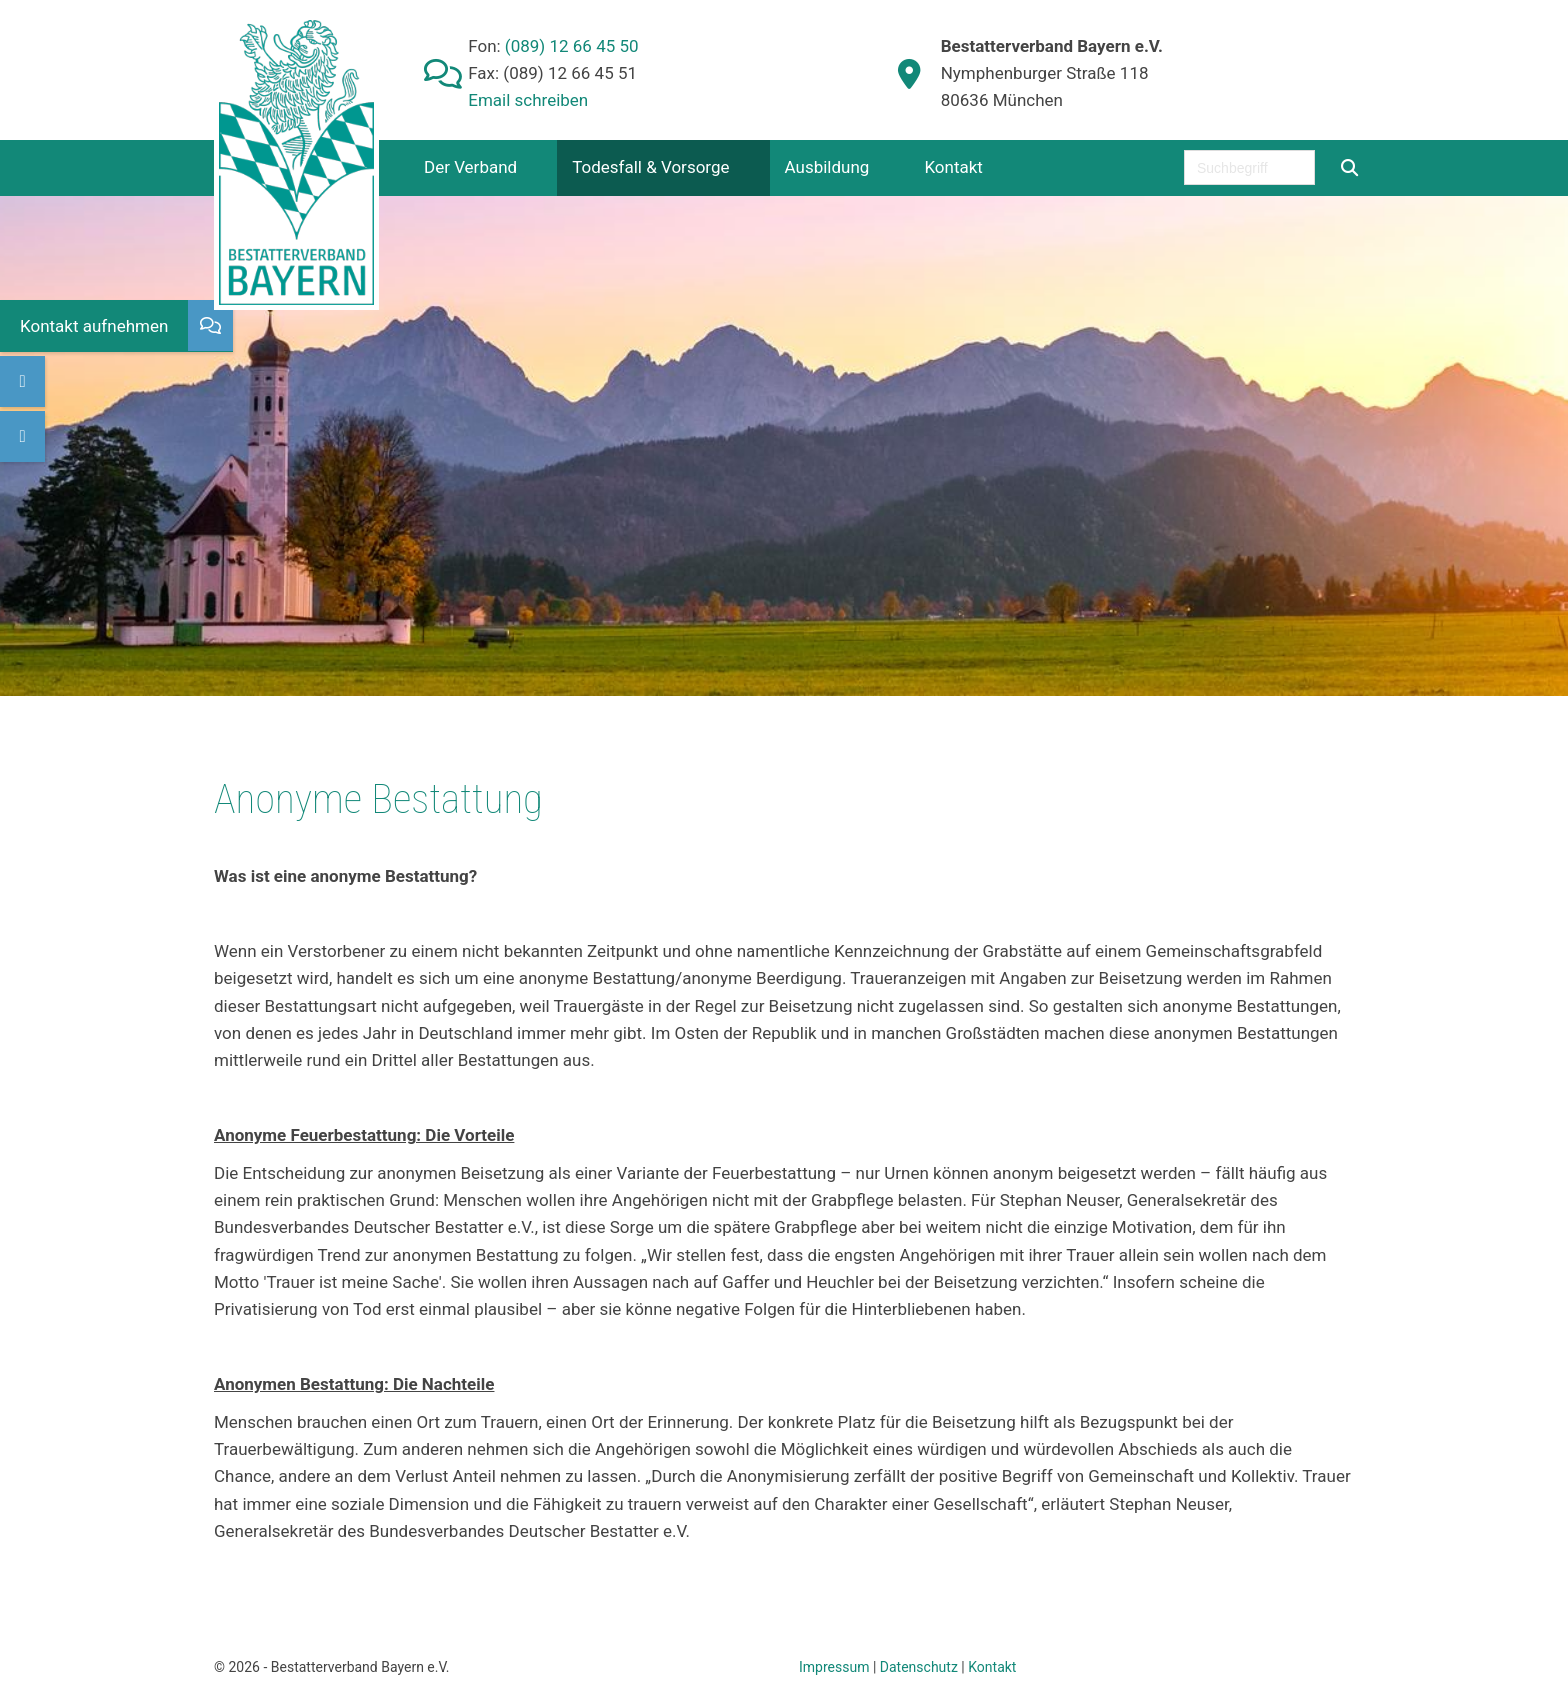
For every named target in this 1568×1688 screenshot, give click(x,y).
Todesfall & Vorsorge (650, 167)
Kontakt (953, 167)
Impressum (834, 1667)
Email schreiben (528, 100)
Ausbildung (827, 167)
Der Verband (470, 167)
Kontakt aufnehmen (94, 326)
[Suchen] (1349, 167)
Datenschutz (919, 1667)
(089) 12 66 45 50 (570, 46)
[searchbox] (1249, 167)
